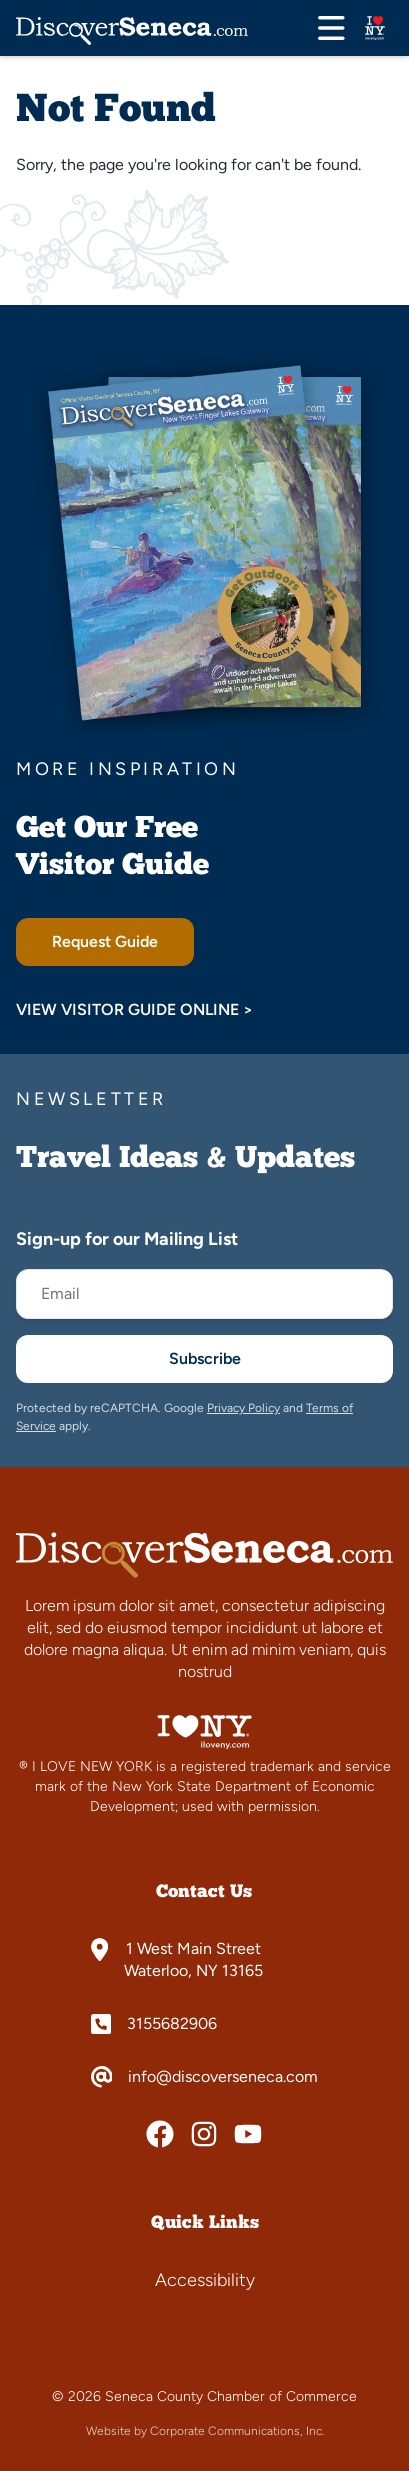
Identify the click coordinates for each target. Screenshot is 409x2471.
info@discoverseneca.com (223, 2077)
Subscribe (205, 1358)
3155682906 (172, 2024)
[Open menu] (331, 28)
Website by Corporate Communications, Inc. (205, 2431)
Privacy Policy (243, 1408)
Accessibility (205, 2280)
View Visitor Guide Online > (134, 1009)
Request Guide (105, 941)
